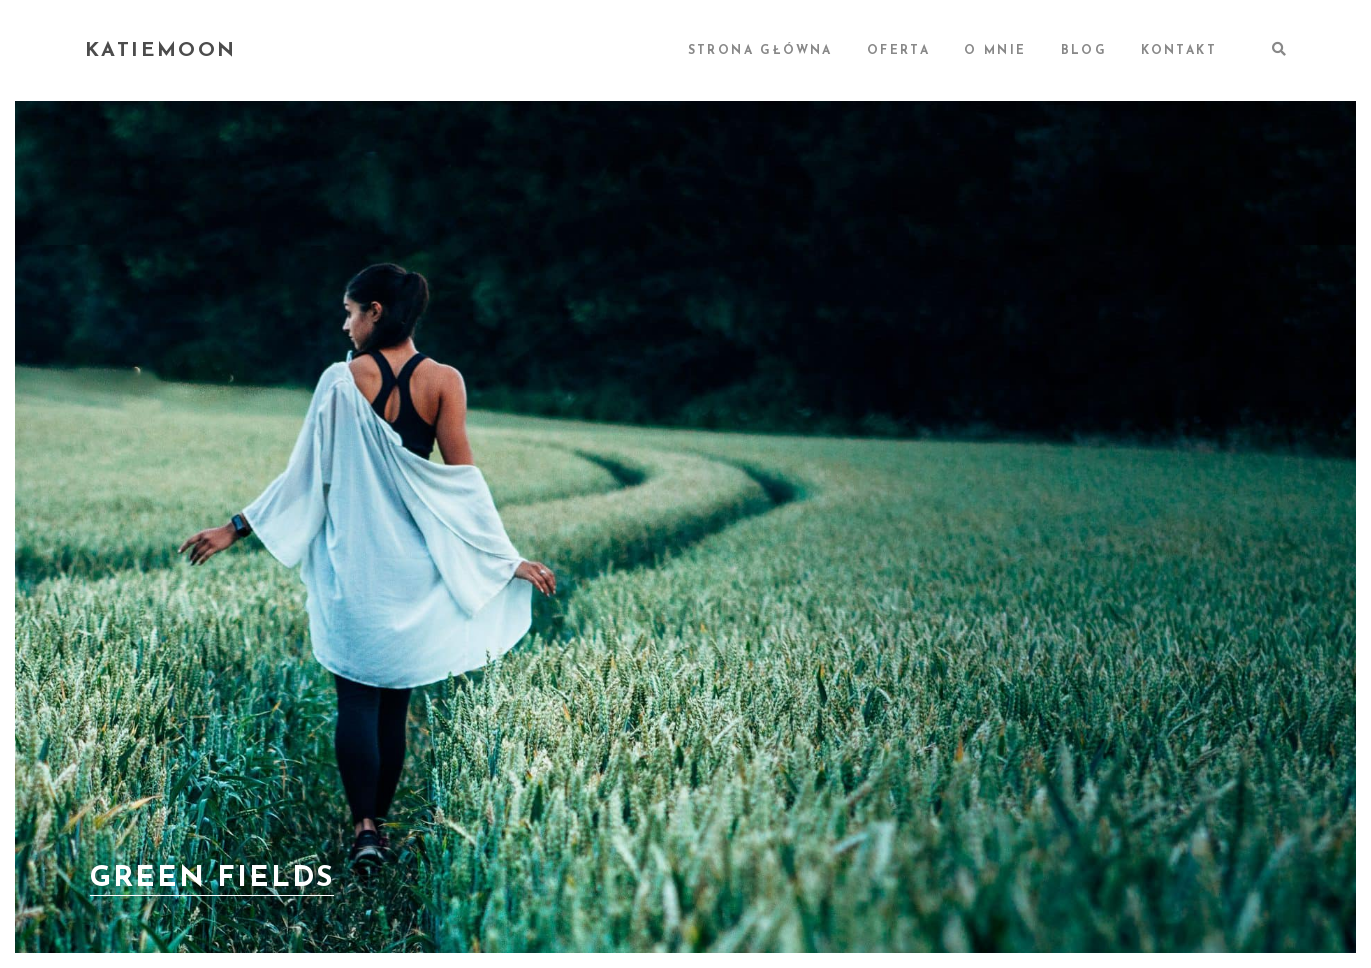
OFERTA (898, 51)
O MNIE (995, 51)
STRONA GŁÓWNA (760, 51)
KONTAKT (1179, 51)
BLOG (1084, 51)
